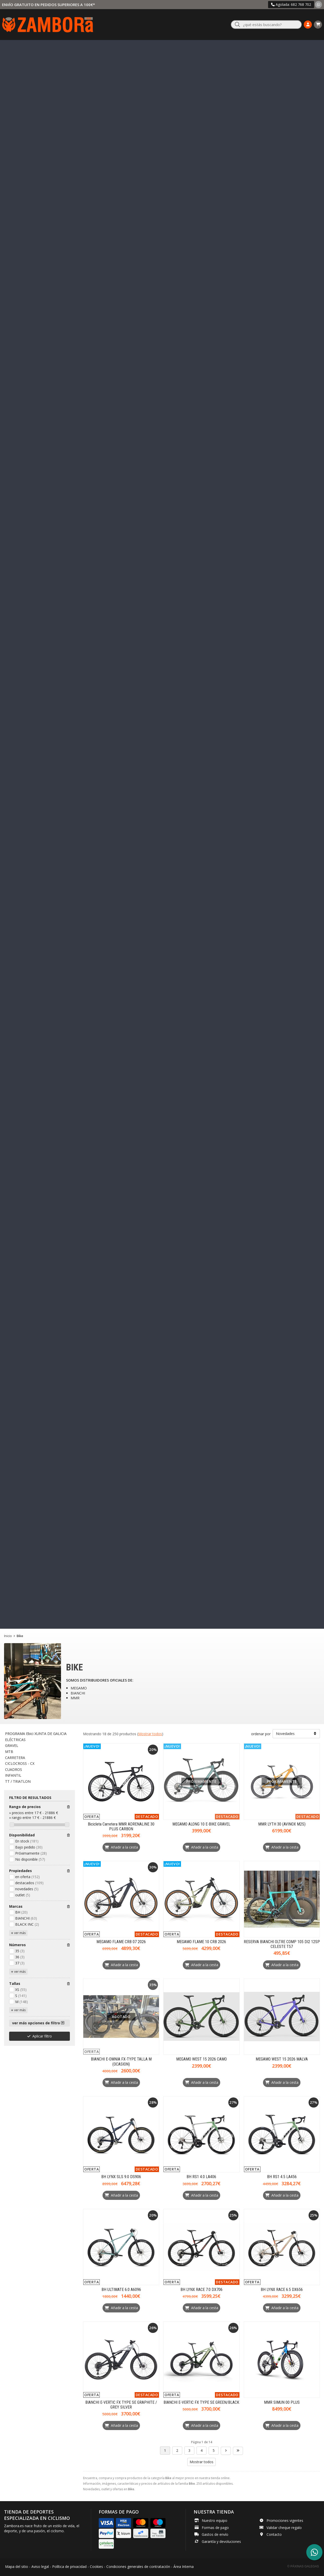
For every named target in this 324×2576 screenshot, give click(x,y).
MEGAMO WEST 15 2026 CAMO (201, 2059)
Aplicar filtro (42, 2036)
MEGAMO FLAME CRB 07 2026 (121, 1941)
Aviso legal (40, 2566)
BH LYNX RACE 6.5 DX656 (282, 2289)
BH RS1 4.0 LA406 (201, 2176)
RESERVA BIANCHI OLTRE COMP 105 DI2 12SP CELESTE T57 (282, 1944)
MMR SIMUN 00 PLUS (282, 2402)
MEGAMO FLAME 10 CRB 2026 (201, 1941)
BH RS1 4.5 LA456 (282, 2176)
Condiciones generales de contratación (138, 2566)
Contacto (274, 2534)
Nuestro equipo (214, 2520)
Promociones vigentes (285, 2520)
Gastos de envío (215, 2534)
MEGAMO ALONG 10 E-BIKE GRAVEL (201, 1824)
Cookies (96, 2566)
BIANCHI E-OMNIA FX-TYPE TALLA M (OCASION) (121, 2061)
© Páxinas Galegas (303, 2566)
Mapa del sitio (16, 2566)
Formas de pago (215, 2527)
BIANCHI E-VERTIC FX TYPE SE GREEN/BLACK (201, 2402)
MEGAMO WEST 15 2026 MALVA (282, 2059)
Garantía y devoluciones (221, 2541)
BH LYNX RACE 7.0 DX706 (201, 2289)
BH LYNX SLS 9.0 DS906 (121, 2176)
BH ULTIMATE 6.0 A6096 (121, 2289)
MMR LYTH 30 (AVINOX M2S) (282, 1824)
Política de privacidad (69, 2566)
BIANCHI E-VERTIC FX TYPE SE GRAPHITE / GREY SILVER (121, 2405)
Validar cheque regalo (284, 2527)
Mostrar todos (150, 1733)
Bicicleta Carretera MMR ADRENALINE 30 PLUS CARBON (121, 1826)
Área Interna (183, 2566)
